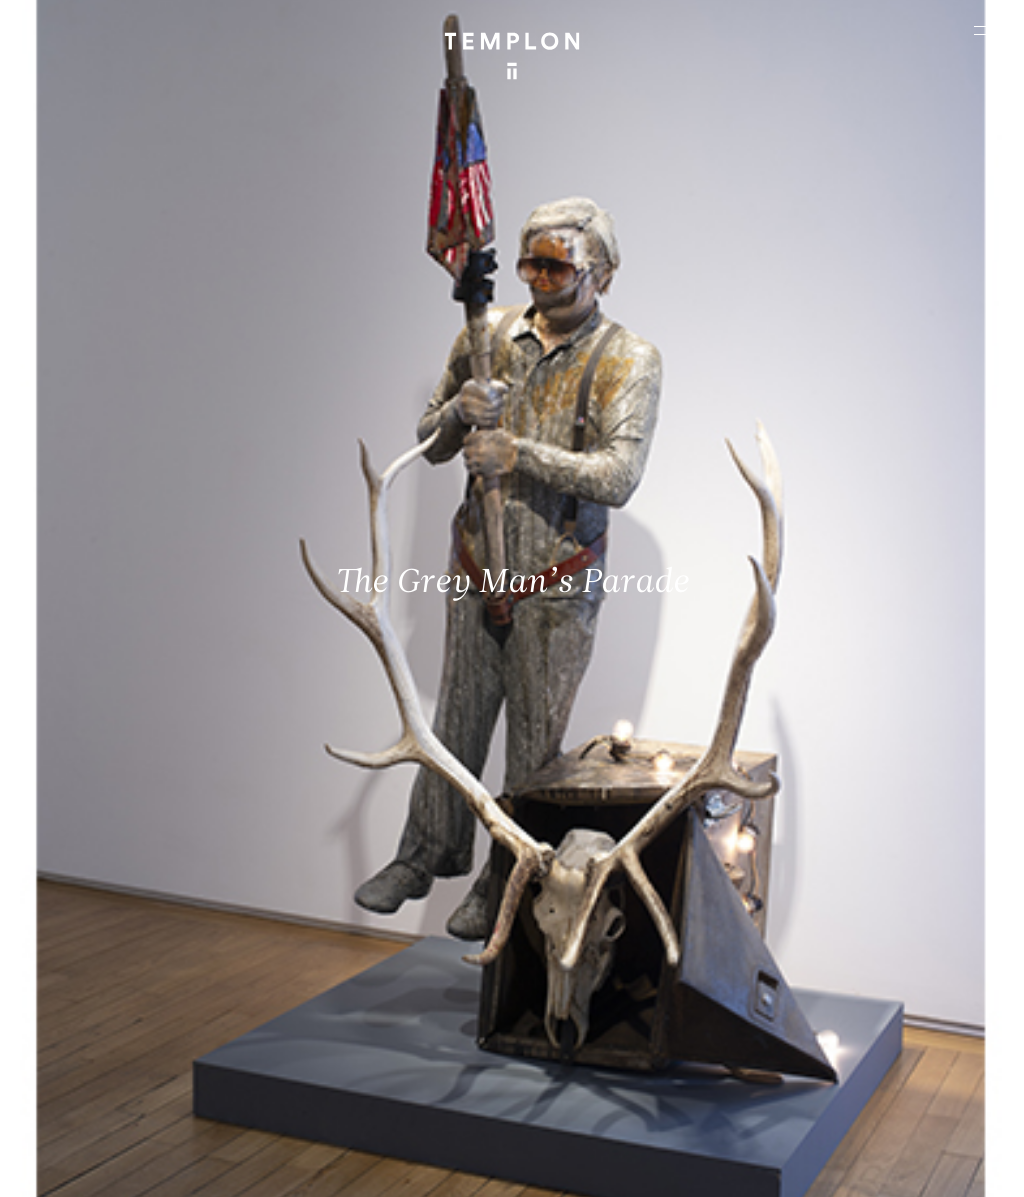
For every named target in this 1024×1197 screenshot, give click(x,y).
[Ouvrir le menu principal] (984, 30)
